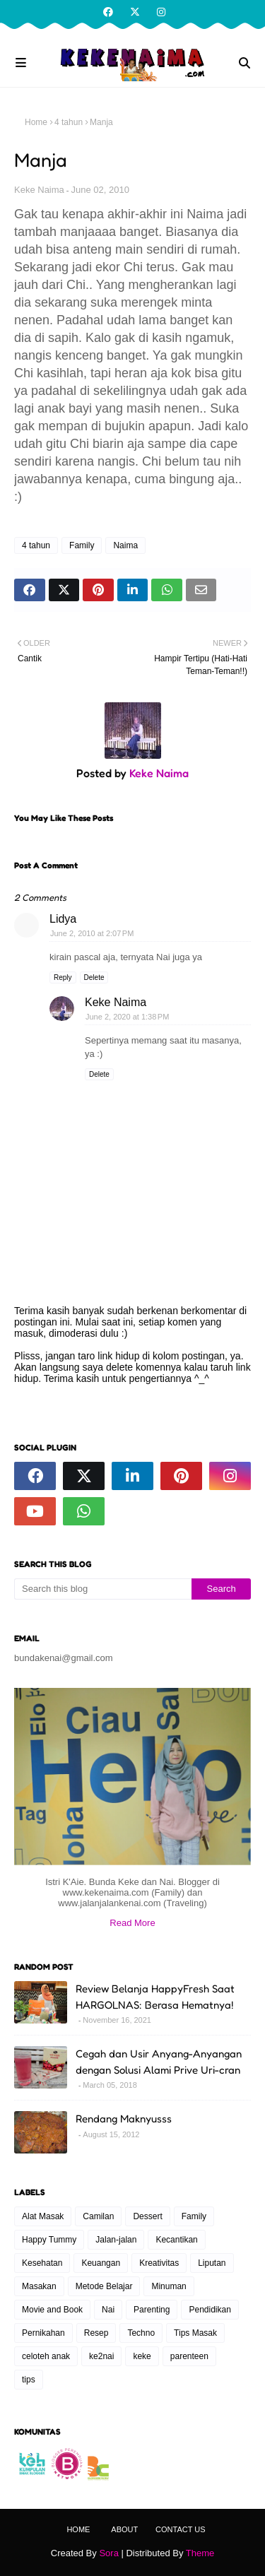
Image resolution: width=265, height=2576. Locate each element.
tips (28, 2380)
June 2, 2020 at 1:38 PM (127, 1016)
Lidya (62, 919)
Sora (108, 2553)
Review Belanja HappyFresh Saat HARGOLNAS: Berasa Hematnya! (155, 1996)
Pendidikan (209, 2310)
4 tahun (68, 122)
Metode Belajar (104, 2286)
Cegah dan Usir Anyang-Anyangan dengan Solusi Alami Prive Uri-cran (159, 2061)
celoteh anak (46, 2356)
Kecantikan (176, 2240)
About (124, 2529)
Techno (141, 2333)
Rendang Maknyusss (124, 2118)
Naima (125, 545)
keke (142, 2356)
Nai (108, 2310)
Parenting (152, 2310)
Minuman (168, 2286)
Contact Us (180, 2529)
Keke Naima (39, 189)
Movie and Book (52, 2310)
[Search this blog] (103, 1589)
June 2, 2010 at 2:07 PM (92, 933)
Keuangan (100, 2263)
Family (81, 545)
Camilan (98, 2216)
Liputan (211, 2263)
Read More (132, 1923)
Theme (200, 2553)
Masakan (39, 2286)
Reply (63, 977)
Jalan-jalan (115, 2240)
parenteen (189, 2356)
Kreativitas (159, 2263)
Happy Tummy (49, 2240)
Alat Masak (43, 2216)
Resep (96, 2333)
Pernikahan (43, 2333)
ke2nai (101, 2356)
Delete (94, 977)
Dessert (147, 2216)
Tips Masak (195, 2333)
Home (36, 122)
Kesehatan (42, 2263)
